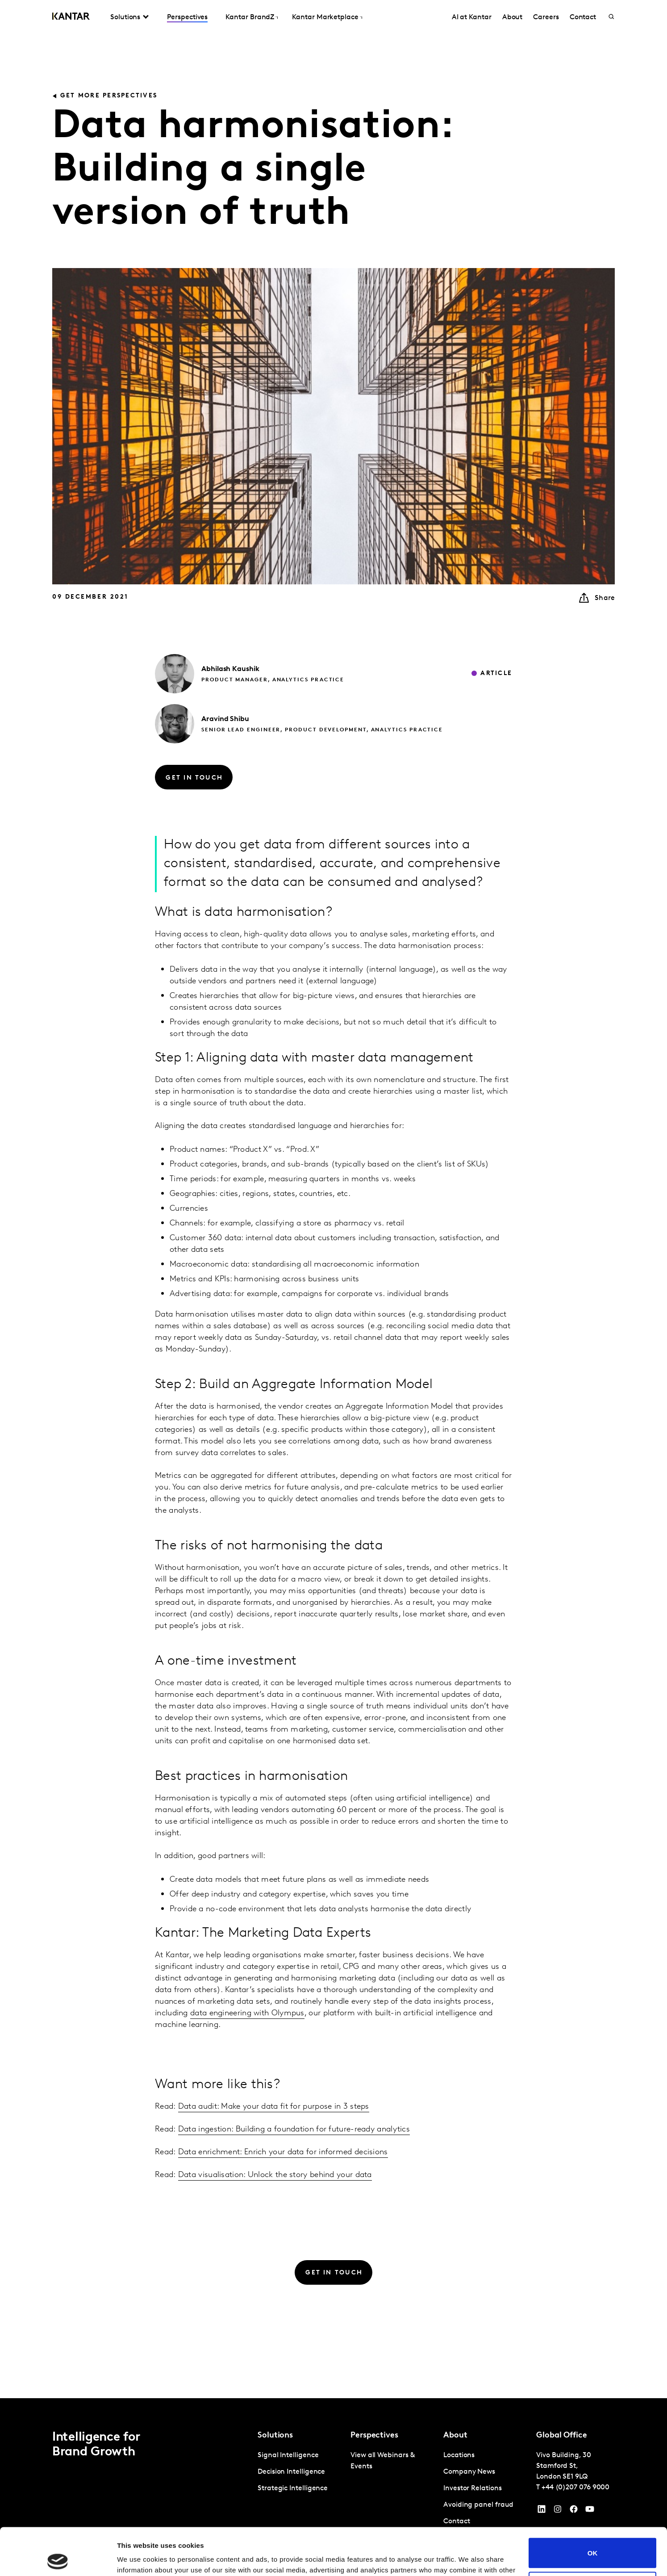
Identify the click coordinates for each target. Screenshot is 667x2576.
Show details (137, 2558)
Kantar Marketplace (325, 17)
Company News (469, 2471)
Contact (583, 17)
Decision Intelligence (291, 2471)
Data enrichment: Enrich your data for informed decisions (283, 2152)
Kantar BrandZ (249, 17)
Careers (546, 17)
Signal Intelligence (288, 2455)
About (512, 17)
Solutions (125, 17)
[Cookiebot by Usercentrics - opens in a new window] (58, 2558)
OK (593, 2505)
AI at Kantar (472, 17)
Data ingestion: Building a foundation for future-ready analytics (294, 2129)
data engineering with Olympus (247, 2013)
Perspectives (187, 17)
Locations (459, 2455)
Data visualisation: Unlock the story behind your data (275, 2175)
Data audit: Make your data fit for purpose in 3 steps (273, 2106)
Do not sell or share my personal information (593, 2539)
